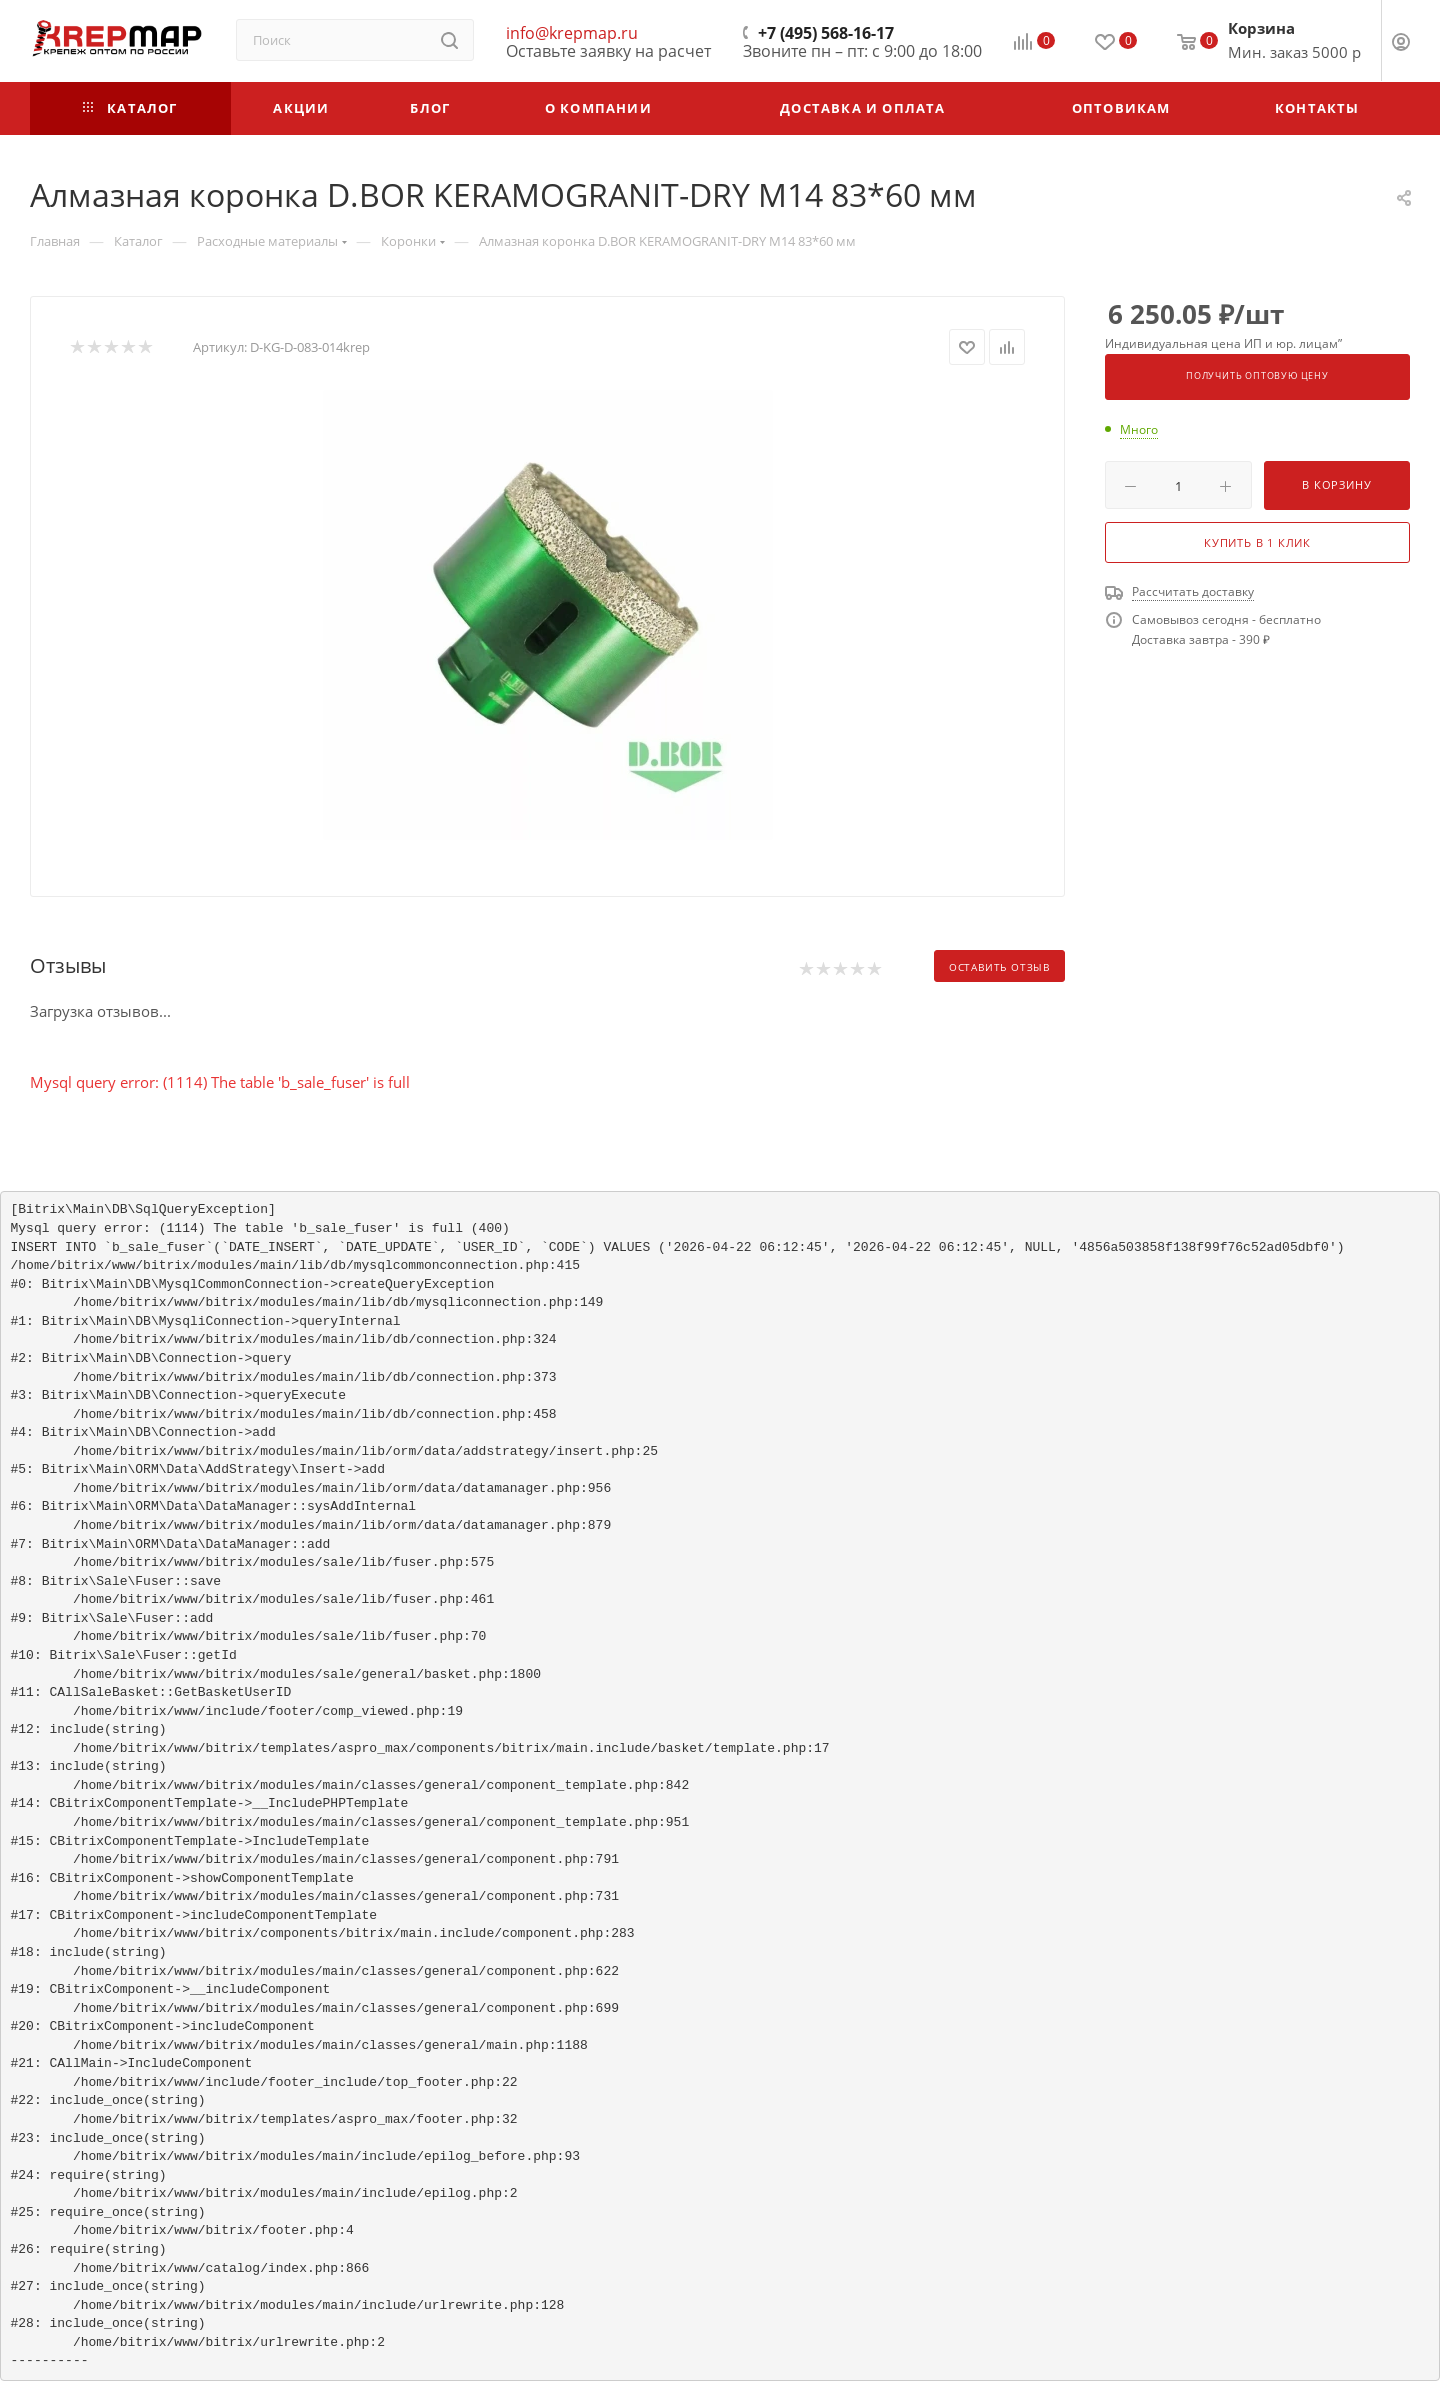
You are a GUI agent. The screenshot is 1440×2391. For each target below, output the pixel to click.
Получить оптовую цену (1257, 376)
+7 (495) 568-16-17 (826, 33)
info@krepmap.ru (572, 33)
